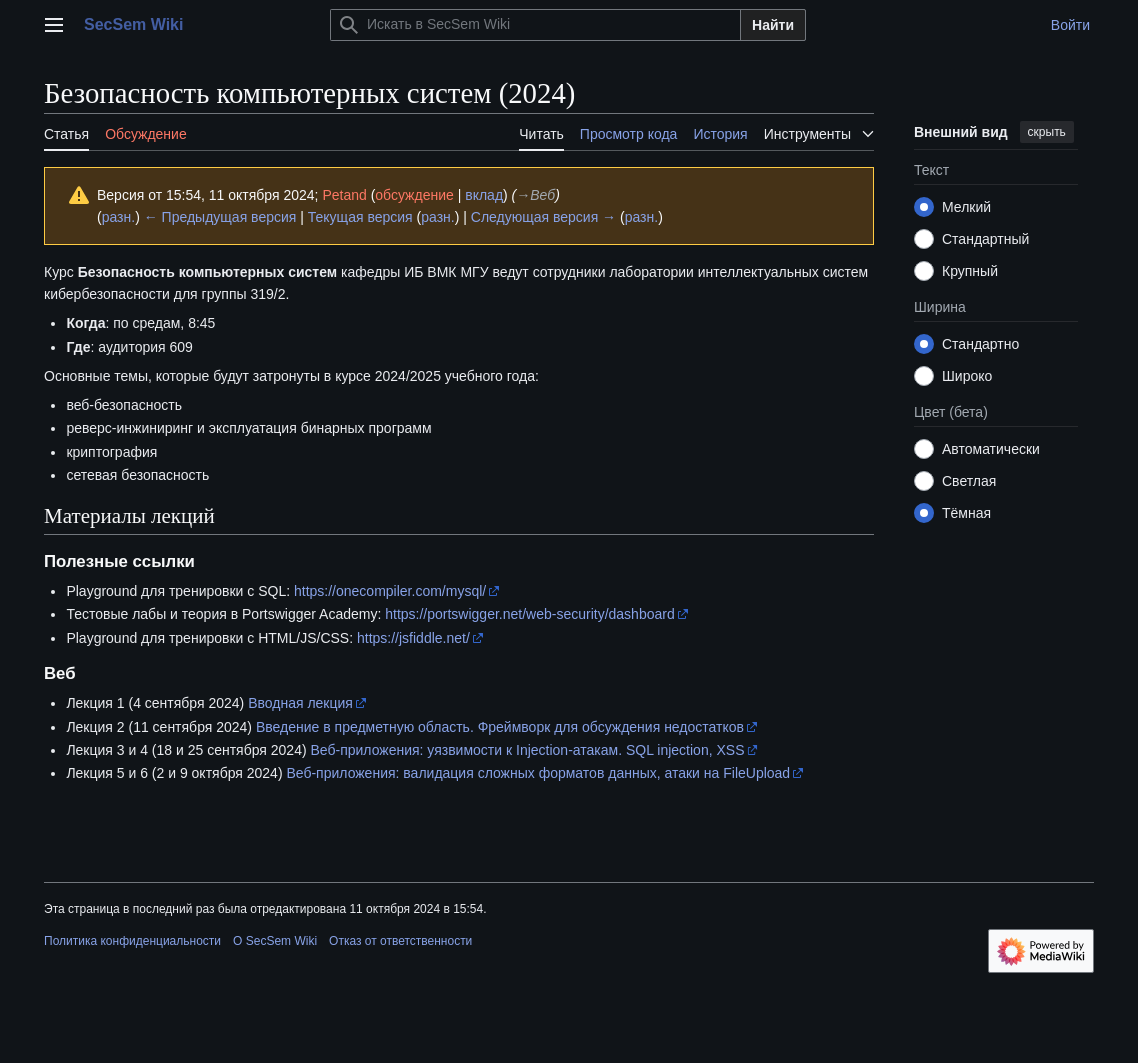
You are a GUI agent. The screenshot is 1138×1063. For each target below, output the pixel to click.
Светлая (969, 481)
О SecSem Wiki (275, 941)
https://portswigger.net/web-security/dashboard (530, 614)
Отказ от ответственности (400, 941)
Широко (967, 376)
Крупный (970, 271)
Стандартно (980, 344)
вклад (484, 195)
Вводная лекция (300, 703)
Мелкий (966, 207)
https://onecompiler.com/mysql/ (390, 591)
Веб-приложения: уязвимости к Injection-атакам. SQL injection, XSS (527, 750)
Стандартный (985, 239)
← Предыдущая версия (220, 217)
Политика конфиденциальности (132, 941)
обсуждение (414, 195)
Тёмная (966, 513)
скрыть (1047, 132)
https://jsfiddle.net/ (413, 638)
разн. (118, 217)
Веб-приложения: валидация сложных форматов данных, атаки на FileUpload (538, 773)
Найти (773, 25)
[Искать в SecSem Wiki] (535, 25)
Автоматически (991, 449)
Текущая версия (360, 217)
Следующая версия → (543, 217)
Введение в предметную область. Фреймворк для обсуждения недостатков (500, 727)
